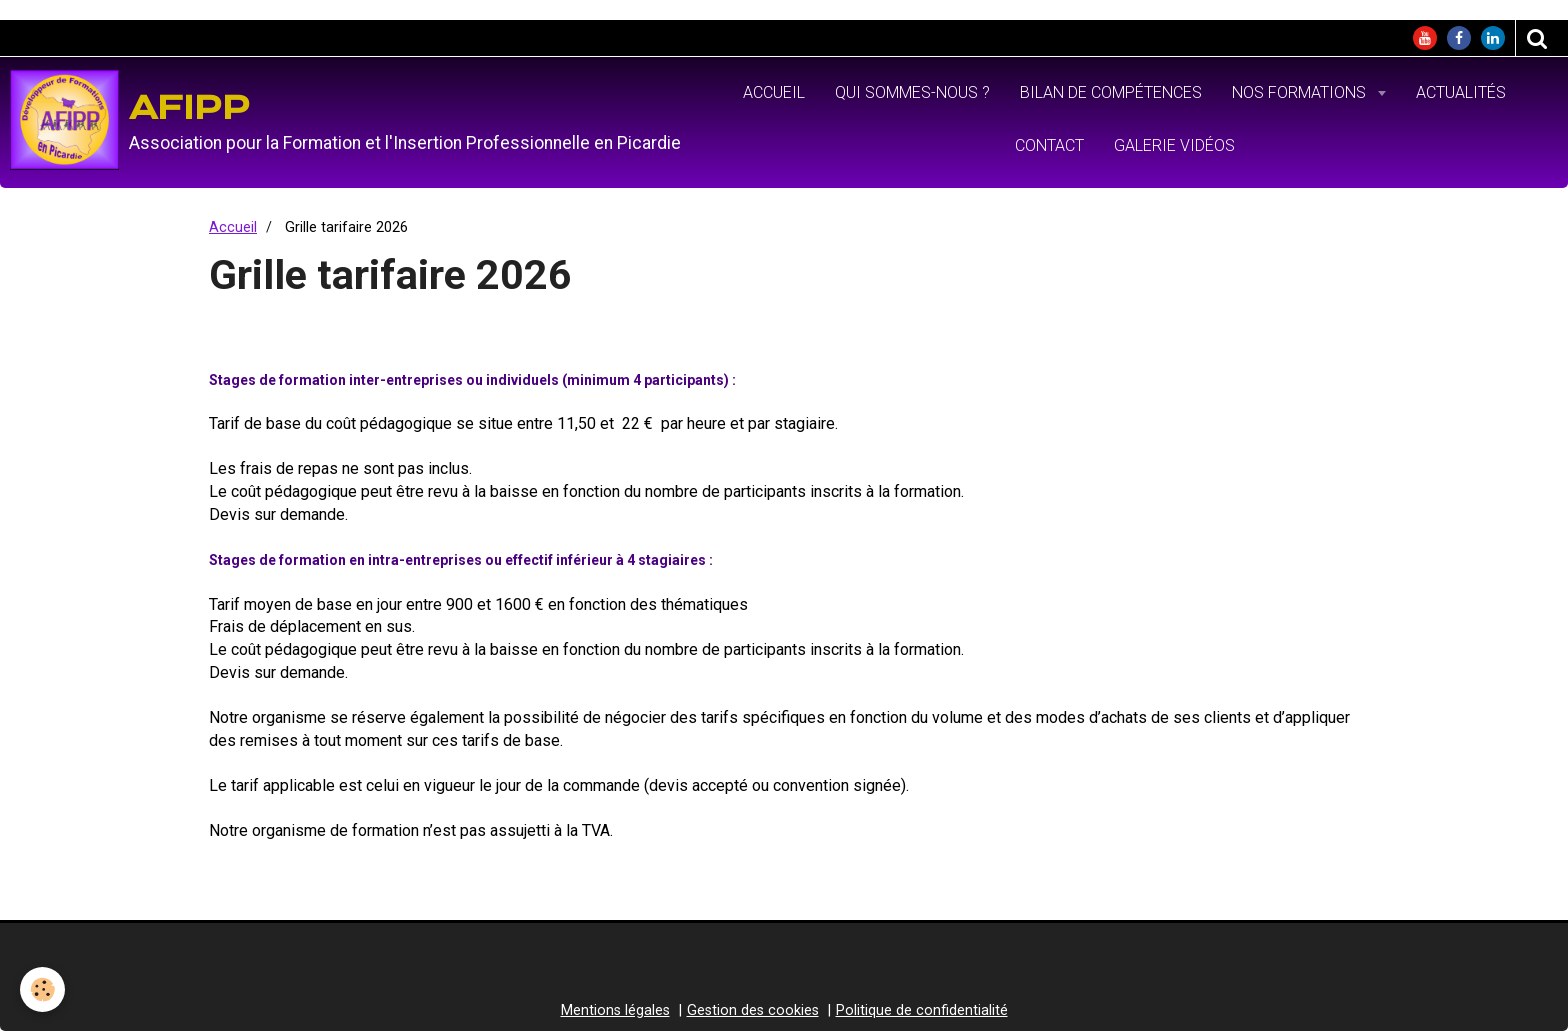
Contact (1049, 145)
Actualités (1461, 92)
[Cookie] (42, 989)
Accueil (774, 92)
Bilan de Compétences (1111, 92)
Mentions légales (615, 1010)
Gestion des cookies (753, 1010)
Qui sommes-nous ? (912, 92)
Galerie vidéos (1174, 145)
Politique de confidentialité (922, 1010)
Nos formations (1301, 92)
